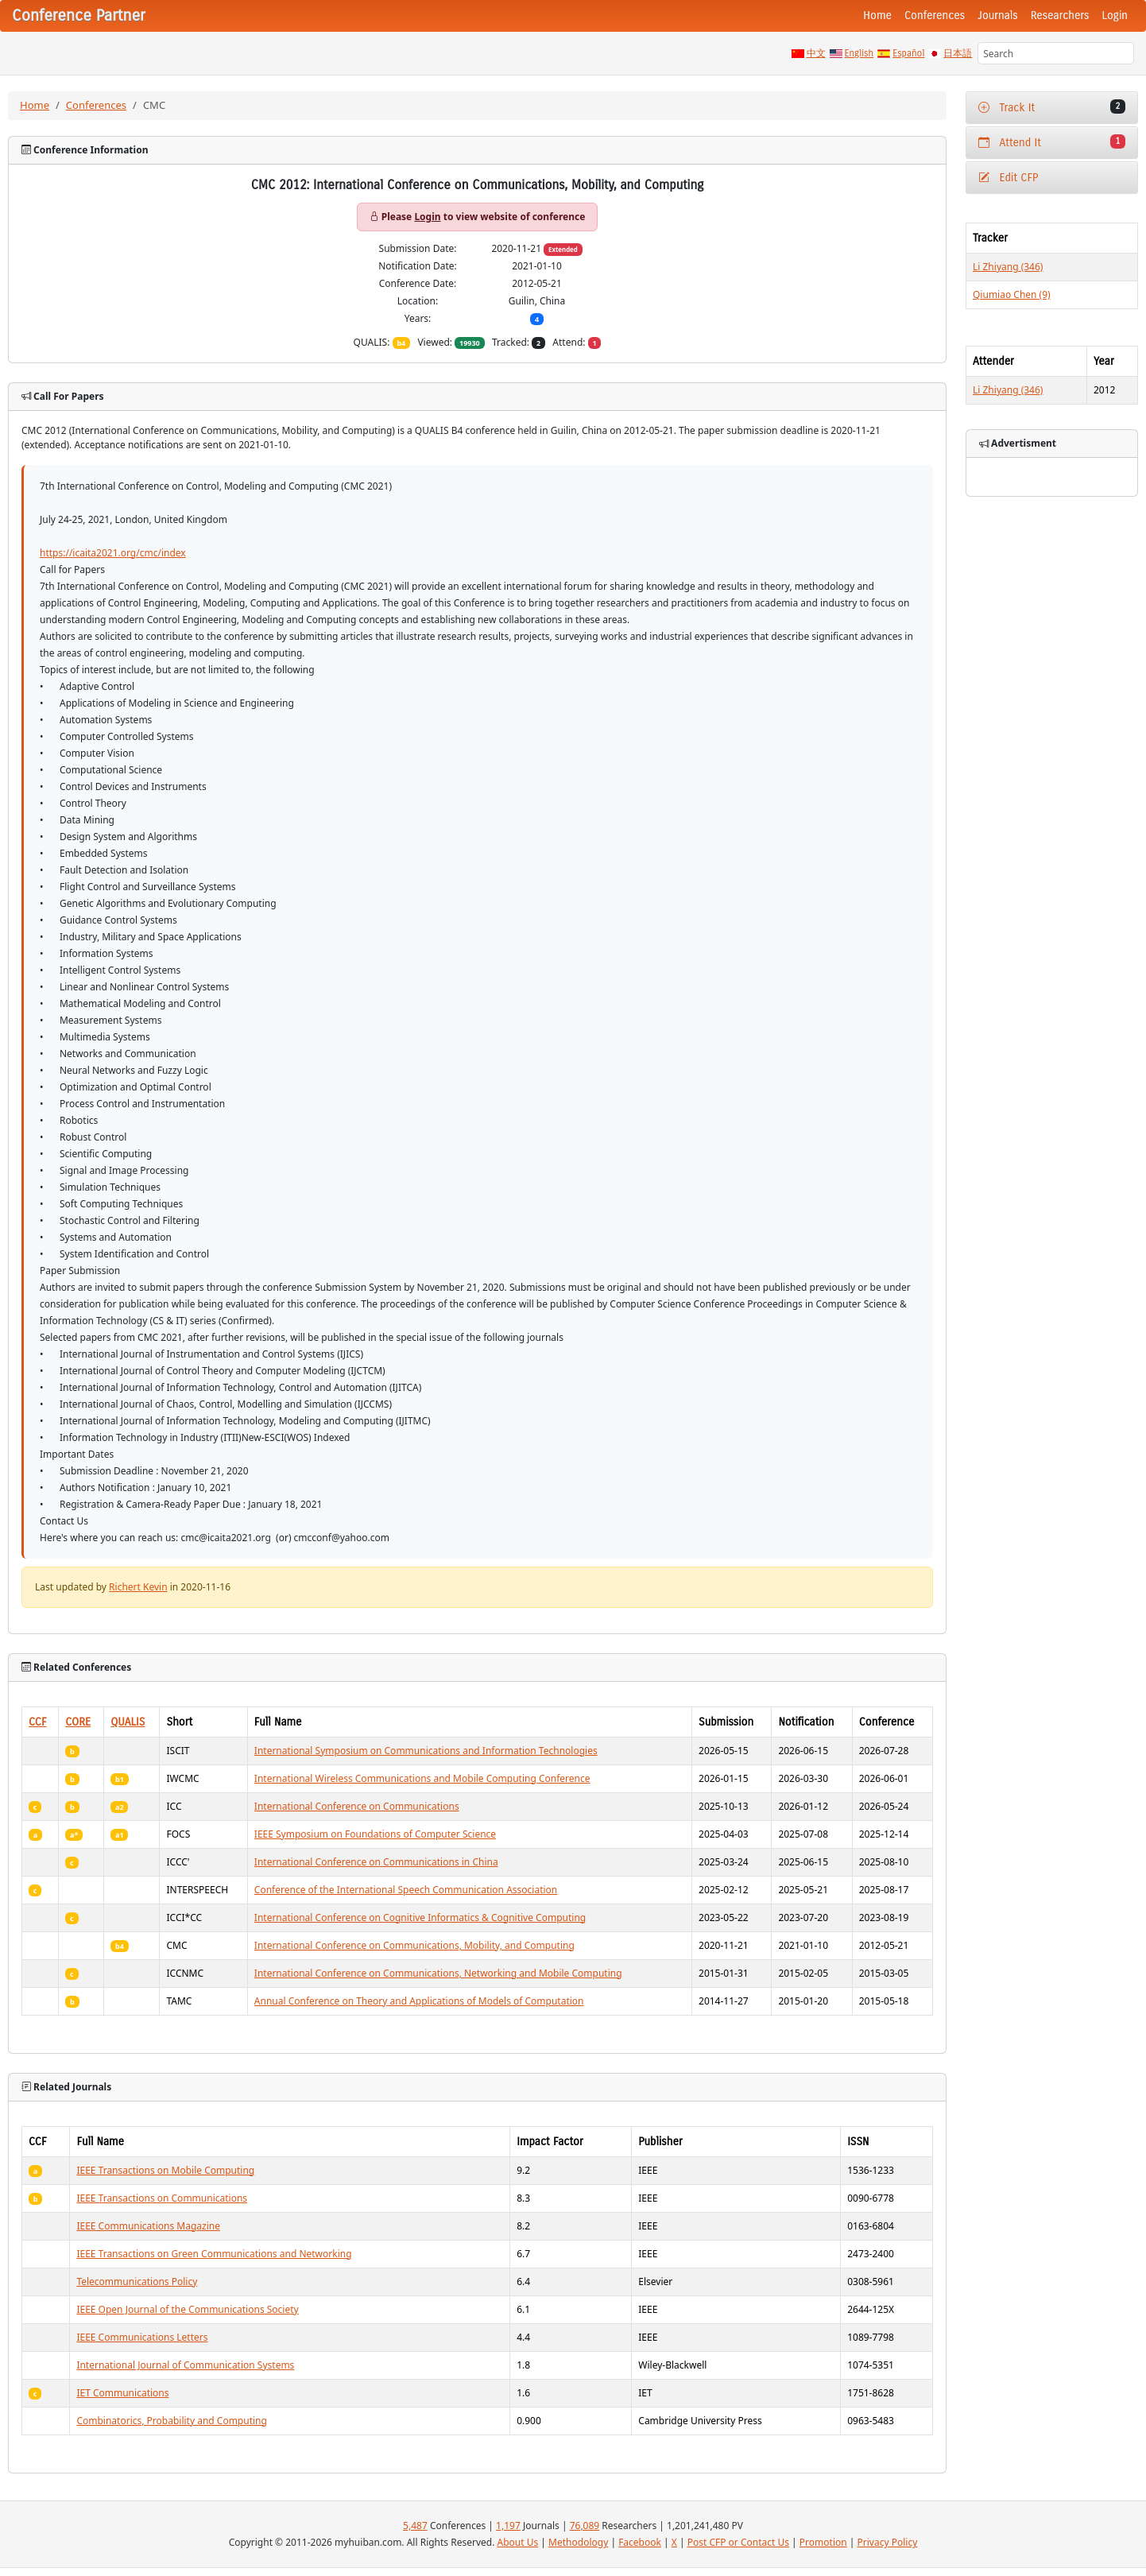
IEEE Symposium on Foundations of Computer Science (375, 1834)
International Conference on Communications (356, 1806)
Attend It (1051, 141)
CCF (38, 1722)
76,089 (585, 2525)
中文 (816, 53)
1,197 (508, 2525)
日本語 (957, 53)
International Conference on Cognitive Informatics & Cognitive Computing (420, 1917)
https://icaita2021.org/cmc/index (113, 553)
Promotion (823, 2542)
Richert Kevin (138, 1587)
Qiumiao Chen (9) (1012, 294)
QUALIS (127, 1722)
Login (1115, 15)
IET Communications (122, 2393)
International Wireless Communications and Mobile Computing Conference (422, 1778)
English (859, 53)
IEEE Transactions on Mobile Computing (165, 2170)
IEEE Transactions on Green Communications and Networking (213, 2253)
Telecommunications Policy (136, 2281)
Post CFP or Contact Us (738, 2542)
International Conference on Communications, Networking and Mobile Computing (438, 1973)
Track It (1051, 106)
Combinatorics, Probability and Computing (171, 2420)
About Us (518, 2542)
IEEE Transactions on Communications (161, 2198)
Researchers (1060, 15)
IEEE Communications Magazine (148, 2226)
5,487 (415, 2525)
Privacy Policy (888, 2542)
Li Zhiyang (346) (1008, 266)
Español (908, 53)
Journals (997, 15)
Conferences (934, 15)
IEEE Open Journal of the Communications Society (187, 2309)
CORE (78, 1722)
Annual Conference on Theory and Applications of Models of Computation (419, 2001)
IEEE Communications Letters (141, 2337)
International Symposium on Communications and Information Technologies (426, 1750)
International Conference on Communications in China (376, 1862)
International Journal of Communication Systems (185, 2365)
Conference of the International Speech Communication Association (405, 1889)
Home (877, 15)
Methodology (578, 2542)
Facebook (639, 2542)
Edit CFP (1008, 177)
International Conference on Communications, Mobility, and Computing (414, 1945)
